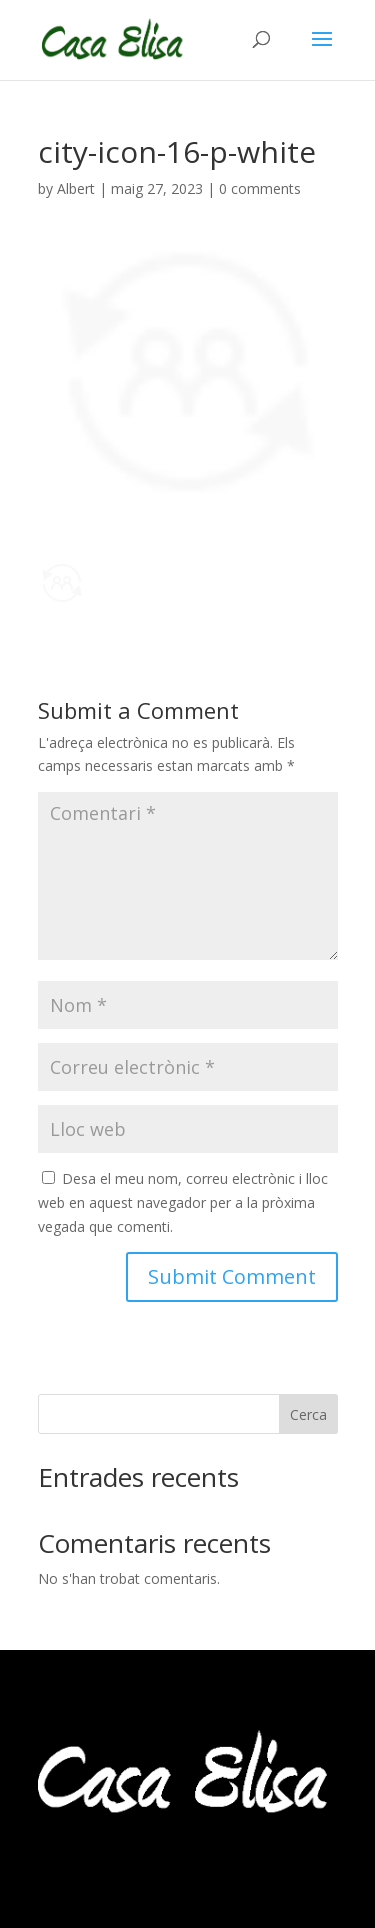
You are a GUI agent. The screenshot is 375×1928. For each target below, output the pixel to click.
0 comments (260, 188)
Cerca (308, 1414)
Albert (76, 188)
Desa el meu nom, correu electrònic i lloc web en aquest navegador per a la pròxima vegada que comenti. (183, 1202)
